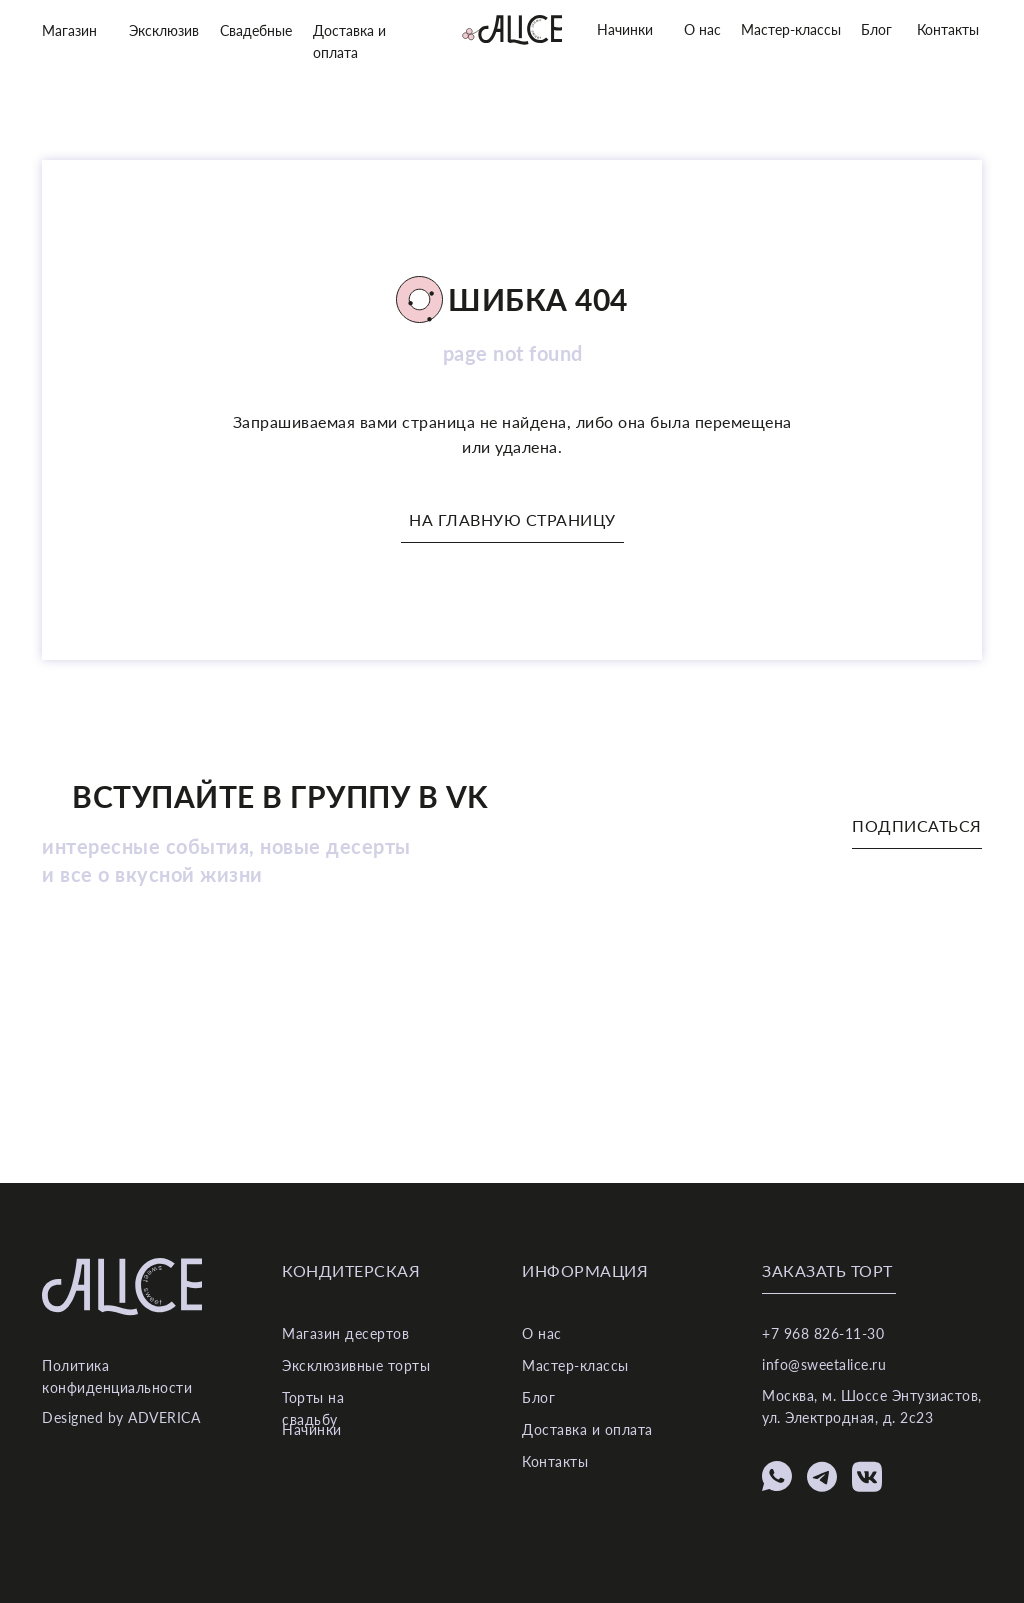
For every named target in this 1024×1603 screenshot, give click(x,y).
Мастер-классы (791, 29)
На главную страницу (512, 519)
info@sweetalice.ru (824, 1364)
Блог (876, 29)
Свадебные (256, 30)
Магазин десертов (345, 1333)
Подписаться (917, 825)
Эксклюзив (164, 30)
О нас (702, 29)
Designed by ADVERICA (121, 1417)
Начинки (625, 29)
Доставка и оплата (587, 1429)
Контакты (948, 29)
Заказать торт (827, 1270)
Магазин (69, 30)
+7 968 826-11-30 (823, 1333)
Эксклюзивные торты (356, 1365)
